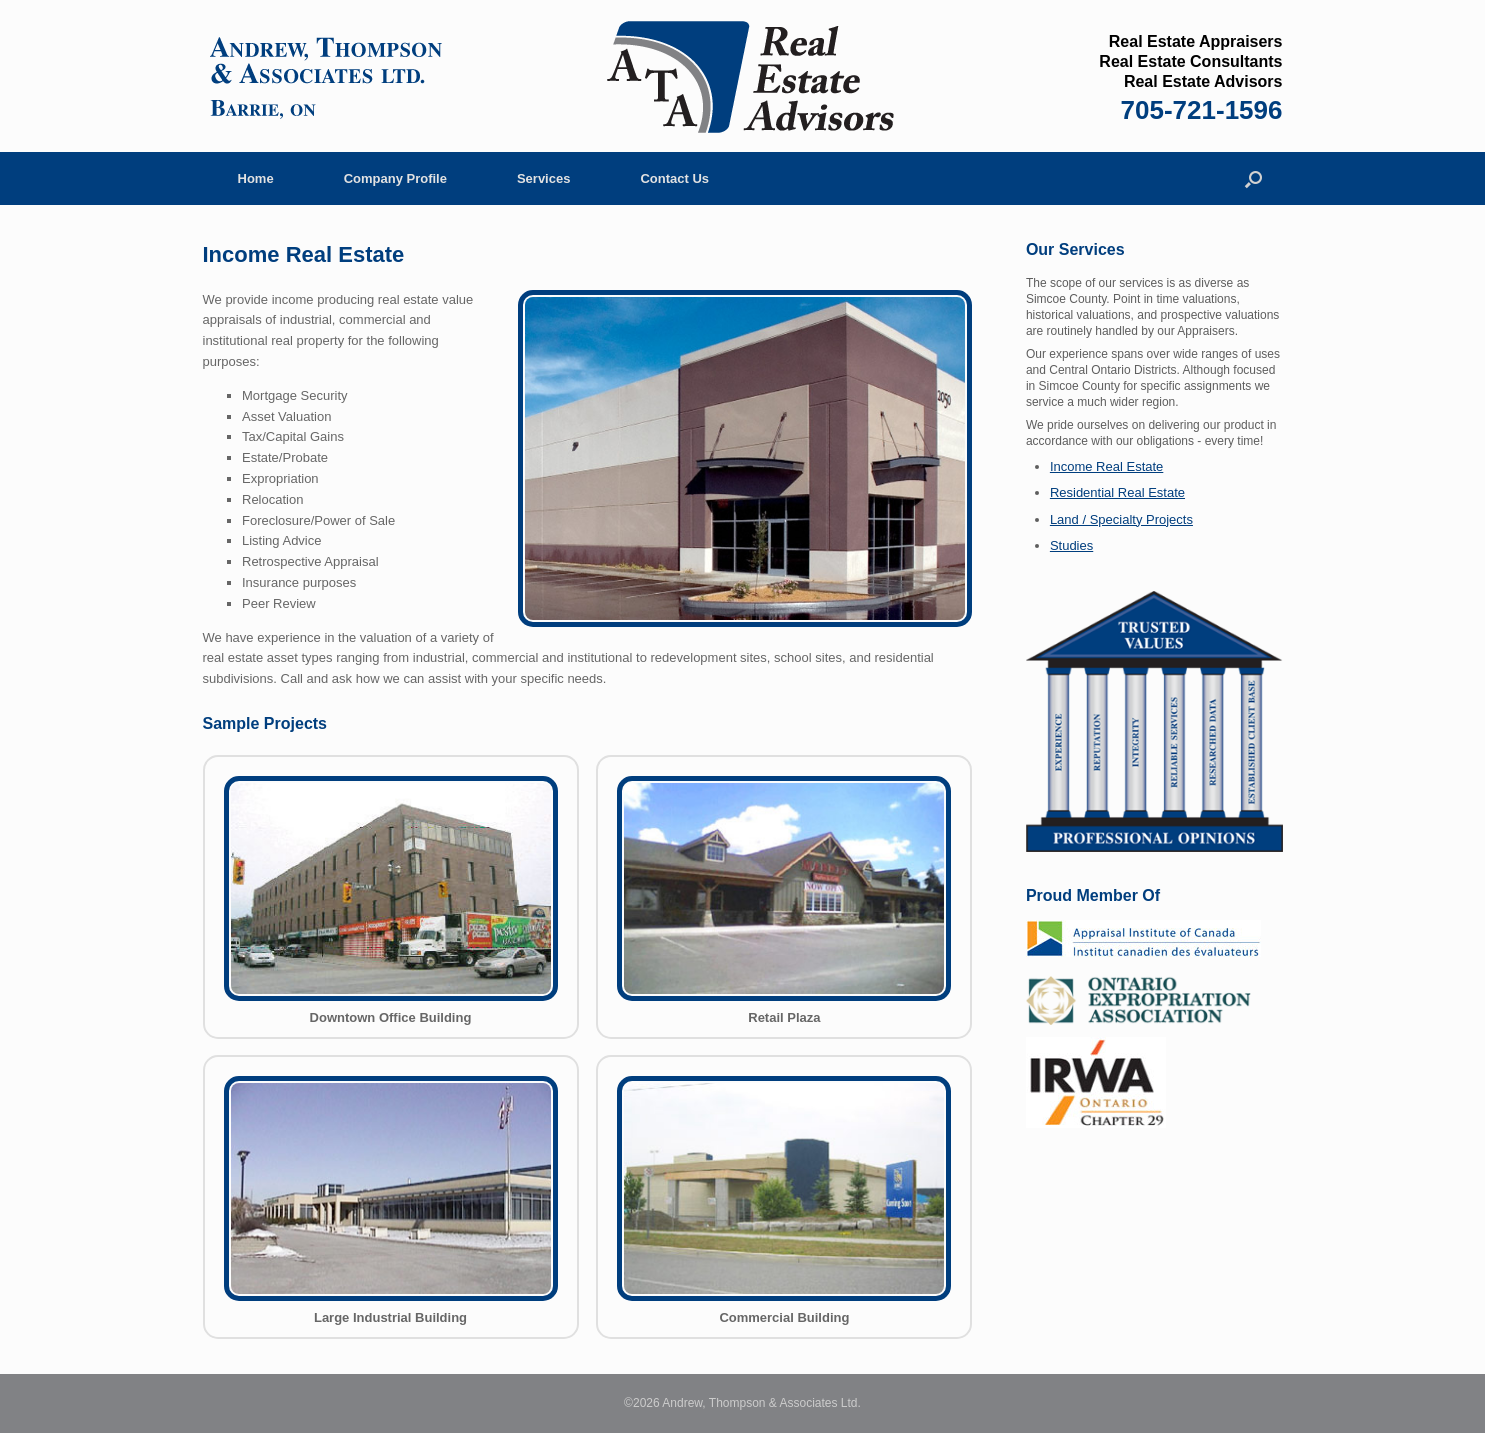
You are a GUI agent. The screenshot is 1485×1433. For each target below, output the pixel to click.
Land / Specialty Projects (1121, 519)
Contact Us (674, 178)
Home (256, 178)
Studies (1071, 545)
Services (544, 178)
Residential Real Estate (1117, 492)
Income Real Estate (1106, 466)
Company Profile (395, 178)
